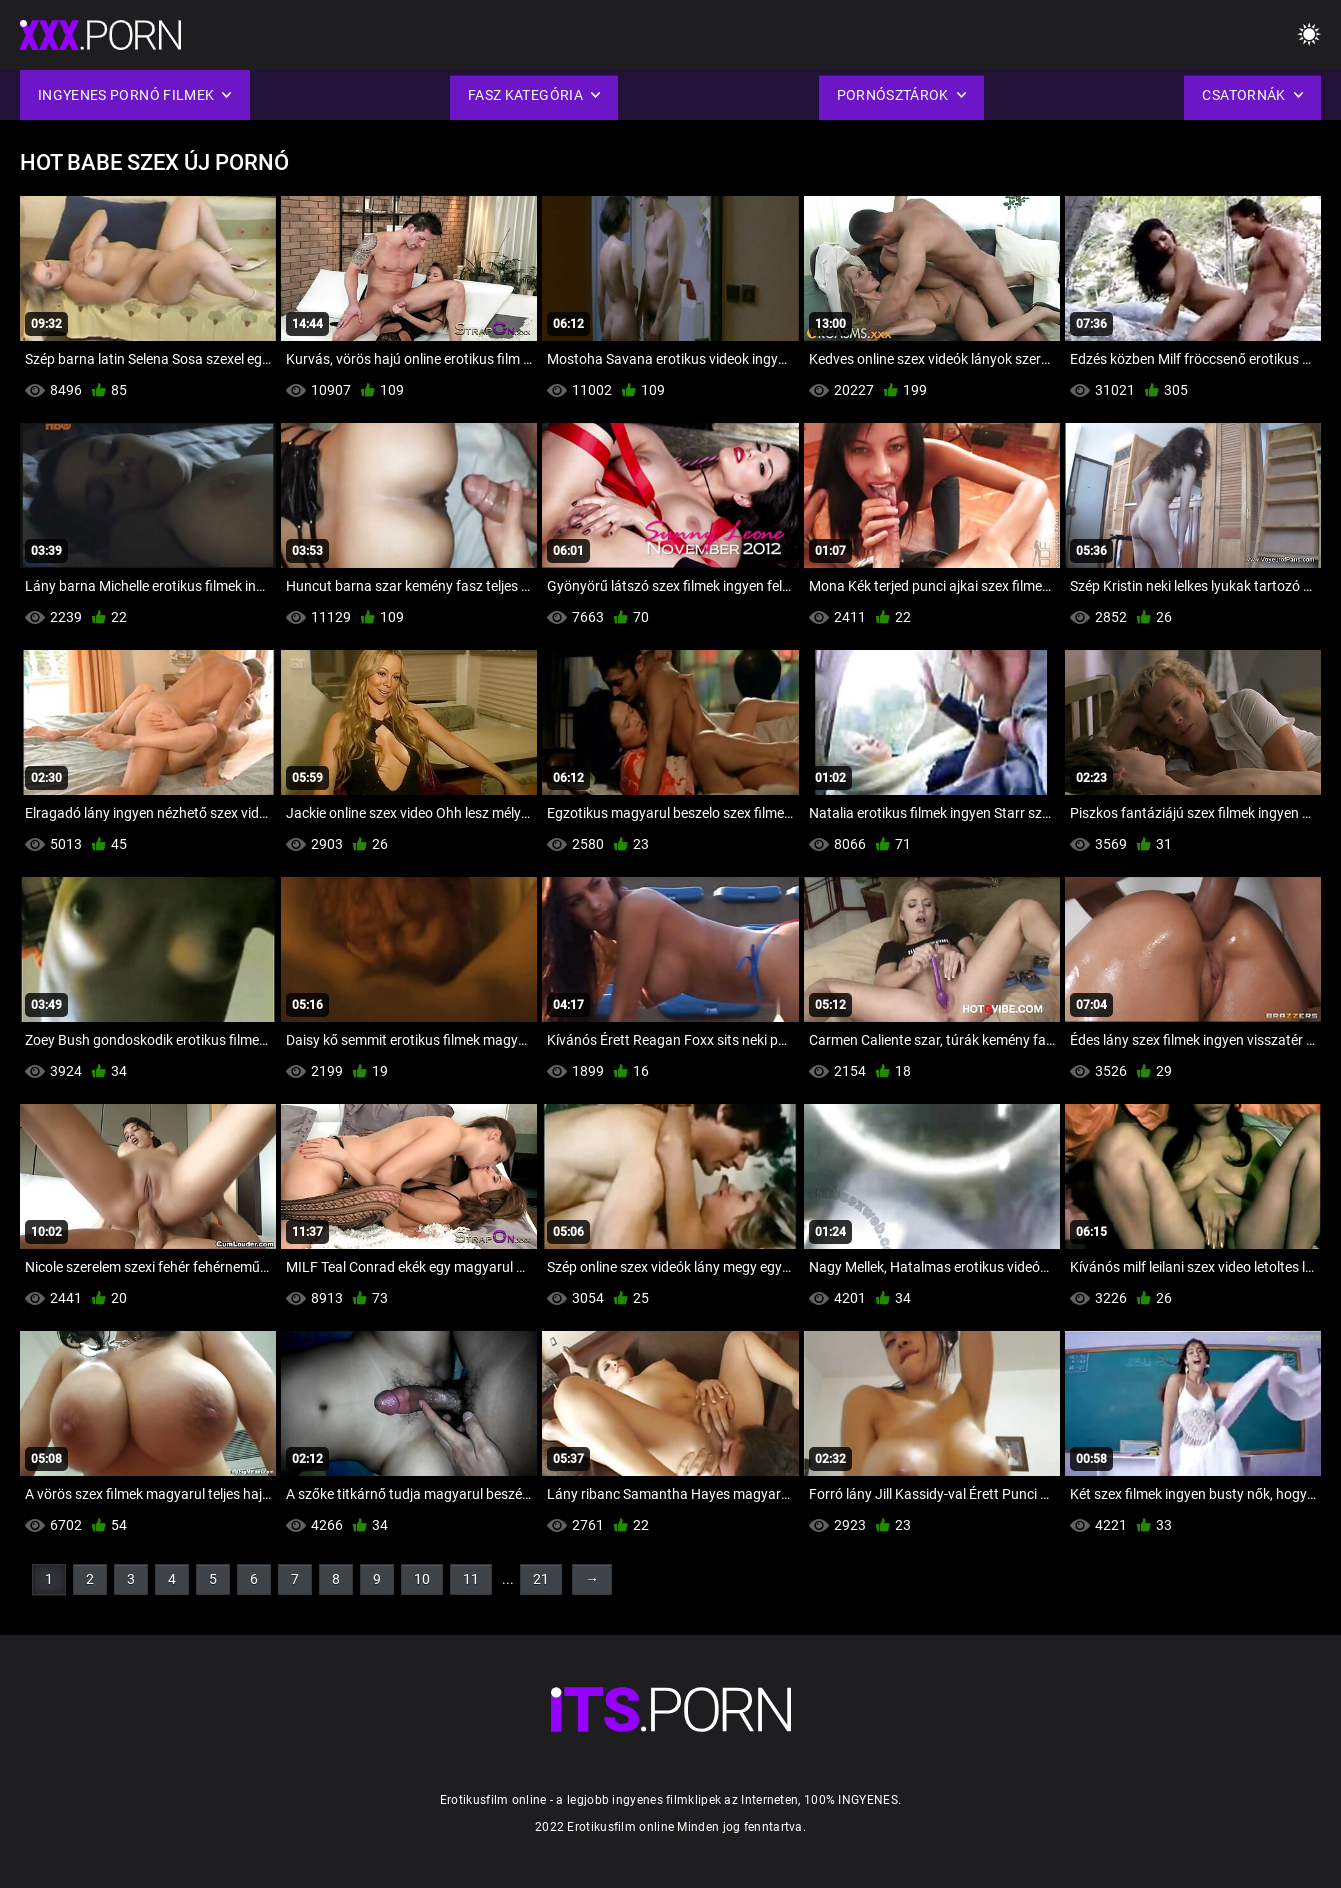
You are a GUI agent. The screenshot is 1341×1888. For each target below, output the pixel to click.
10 (422, 1579)
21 (541, 1579)
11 (471, 1579)
